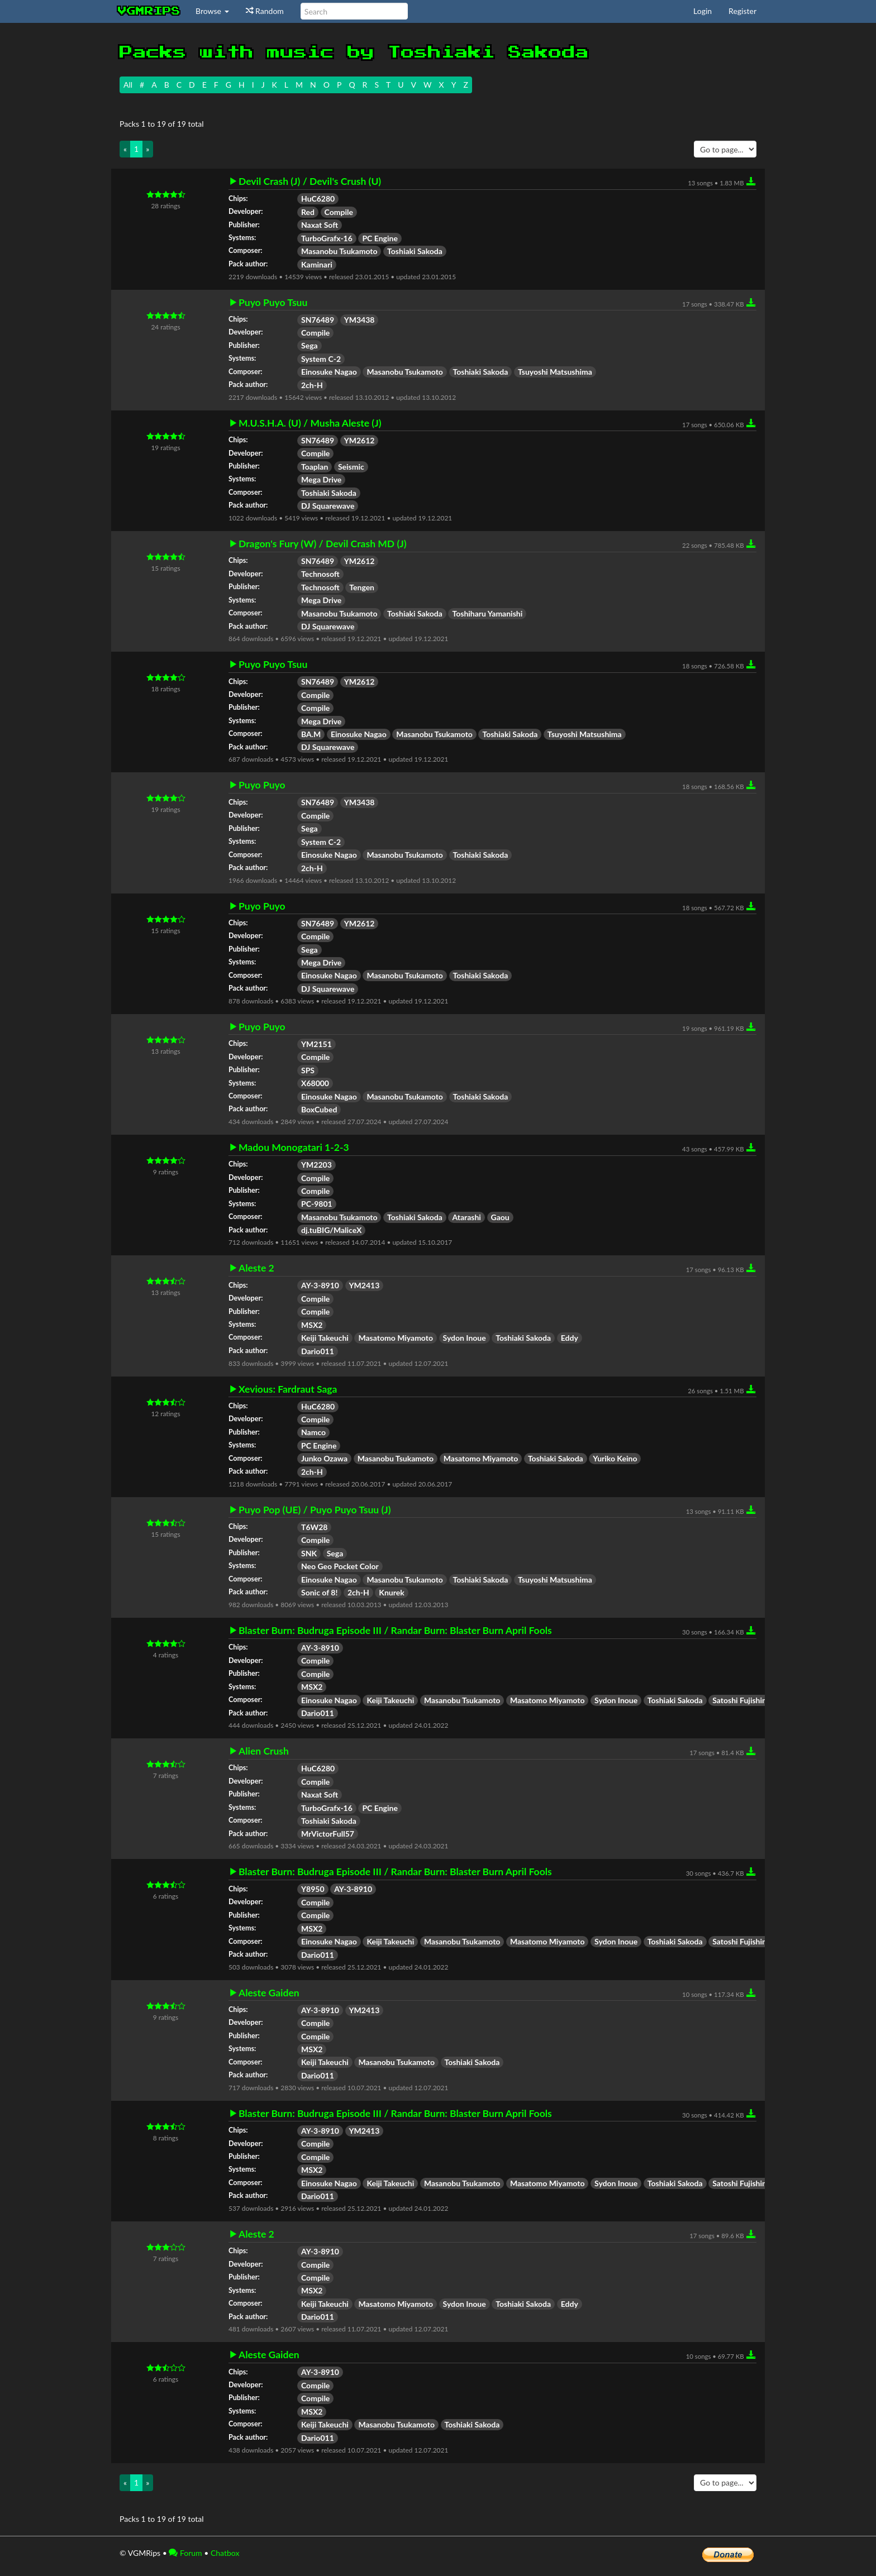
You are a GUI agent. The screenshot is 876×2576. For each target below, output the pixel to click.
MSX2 (311, 1325)
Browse (212, 11)
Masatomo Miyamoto (395, 1337)
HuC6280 (318, 198)
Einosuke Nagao (329, 371)
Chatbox (225, 2553)
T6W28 (314, 1527)
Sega (309, 345)
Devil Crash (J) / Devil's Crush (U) (310, 181)
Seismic (351, 466)
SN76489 (317, 319)
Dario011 (317, 1351)
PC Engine (379, 238)
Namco (313, 1432)
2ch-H (312, 385)
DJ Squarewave (327, 505)
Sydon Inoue (464, 1337)
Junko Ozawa (324, 1458)
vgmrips (149, 11)
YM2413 (364, 1285)
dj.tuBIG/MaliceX (331, 1230)
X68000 (315, 1083)
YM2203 (316, 1164)
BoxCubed (319, 1109)
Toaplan (314, 466)
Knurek (391, 1592)
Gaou (500, 1217)
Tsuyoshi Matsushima (555, 371)
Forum (185, 2553)
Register (742, 11)
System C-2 (321, 359)
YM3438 (359, 319)
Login (702, 11)
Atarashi (466, 1217)
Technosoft (320, 574)
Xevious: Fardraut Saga (288, 1389)
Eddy (569, 1337)
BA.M (311, 734)
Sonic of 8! (319, 1592)
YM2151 (316, 1044)
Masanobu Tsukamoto (339, 251)
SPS (308, 1070)
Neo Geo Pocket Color (340, 1566)
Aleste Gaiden (269, 1993)
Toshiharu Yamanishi (487, 613)
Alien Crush (264, 1751)
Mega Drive (321, 479)
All (127, 84)
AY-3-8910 (320, 1285)
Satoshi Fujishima (742, 1700)
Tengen (361, 587)
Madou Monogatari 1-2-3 (294, 1148)
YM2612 (359, 440)
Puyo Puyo (262, 785)
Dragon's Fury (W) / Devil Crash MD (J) (323, 544)
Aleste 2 (256, 1268)
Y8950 (313, 1889)
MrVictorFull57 (327, 1833)
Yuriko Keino (615, 1458)
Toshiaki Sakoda (414, 251)
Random (265, 11)
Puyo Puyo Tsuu (273, 303)
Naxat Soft (319, 225)
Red (308, 212)
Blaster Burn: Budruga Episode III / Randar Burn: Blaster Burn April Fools (395, 1631)
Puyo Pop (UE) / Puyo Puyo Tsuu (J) (315, 1510)
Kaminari (316, 264)
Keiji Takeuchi (325, 1337)
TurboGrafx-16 (327, 238)
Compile (339, 212)
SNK (309, 1553)
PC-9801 (316, 1203)
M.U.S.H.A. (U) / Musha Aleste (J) (310, 423)
